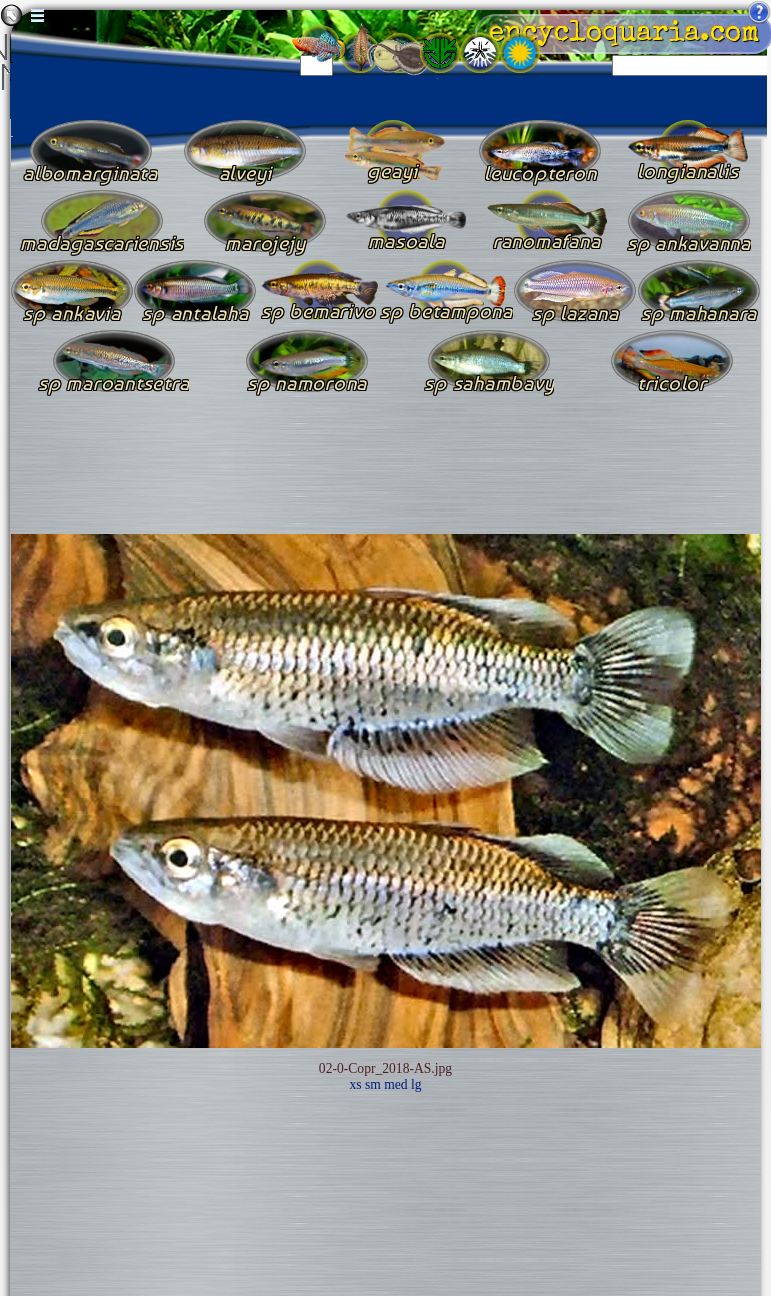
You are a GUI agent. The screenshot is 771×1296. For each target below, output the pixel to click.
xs (355, 1084)
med (395, 1084)
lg (416, 1084)
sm (373, 1084)
